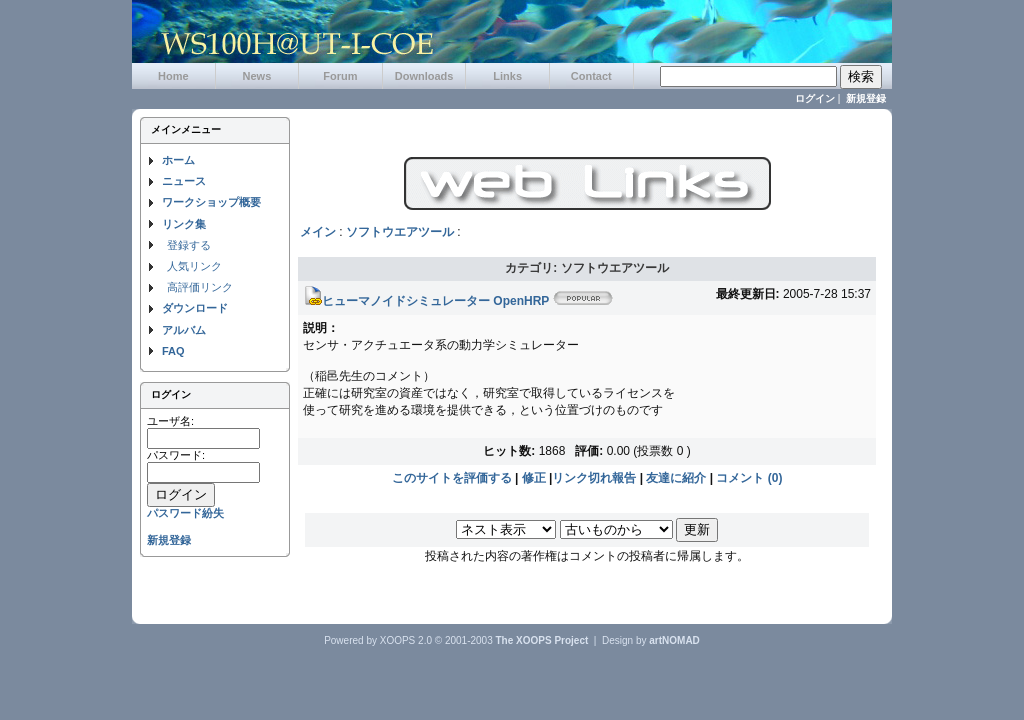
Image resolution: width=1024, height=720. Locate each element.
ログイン (815, 98)
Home (173, 76)
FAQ (173, 351)
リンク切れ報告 (594, 478)
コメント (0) (749, 478)
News (257, 76)
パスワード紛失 (185, 513)
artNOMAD (674, 640)
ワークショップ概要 (211, 202)
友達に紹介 (676, 478)
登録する (189, 245)
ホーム (178, 160)
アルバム (184, 330)
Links (507, 76)
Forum (340, 76)
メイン (318, 232)
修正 (534, 478)
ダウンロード (195, 308)
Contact (591, 76)
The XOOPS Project (542, 640)
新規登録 (866, 98)
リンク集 (184, 224)
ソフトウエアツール (400, 232)
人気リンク (194, 266)
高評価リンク (200, 287)
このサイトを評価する (452, 478)
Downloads (424, 76)
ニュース (184, 181)
